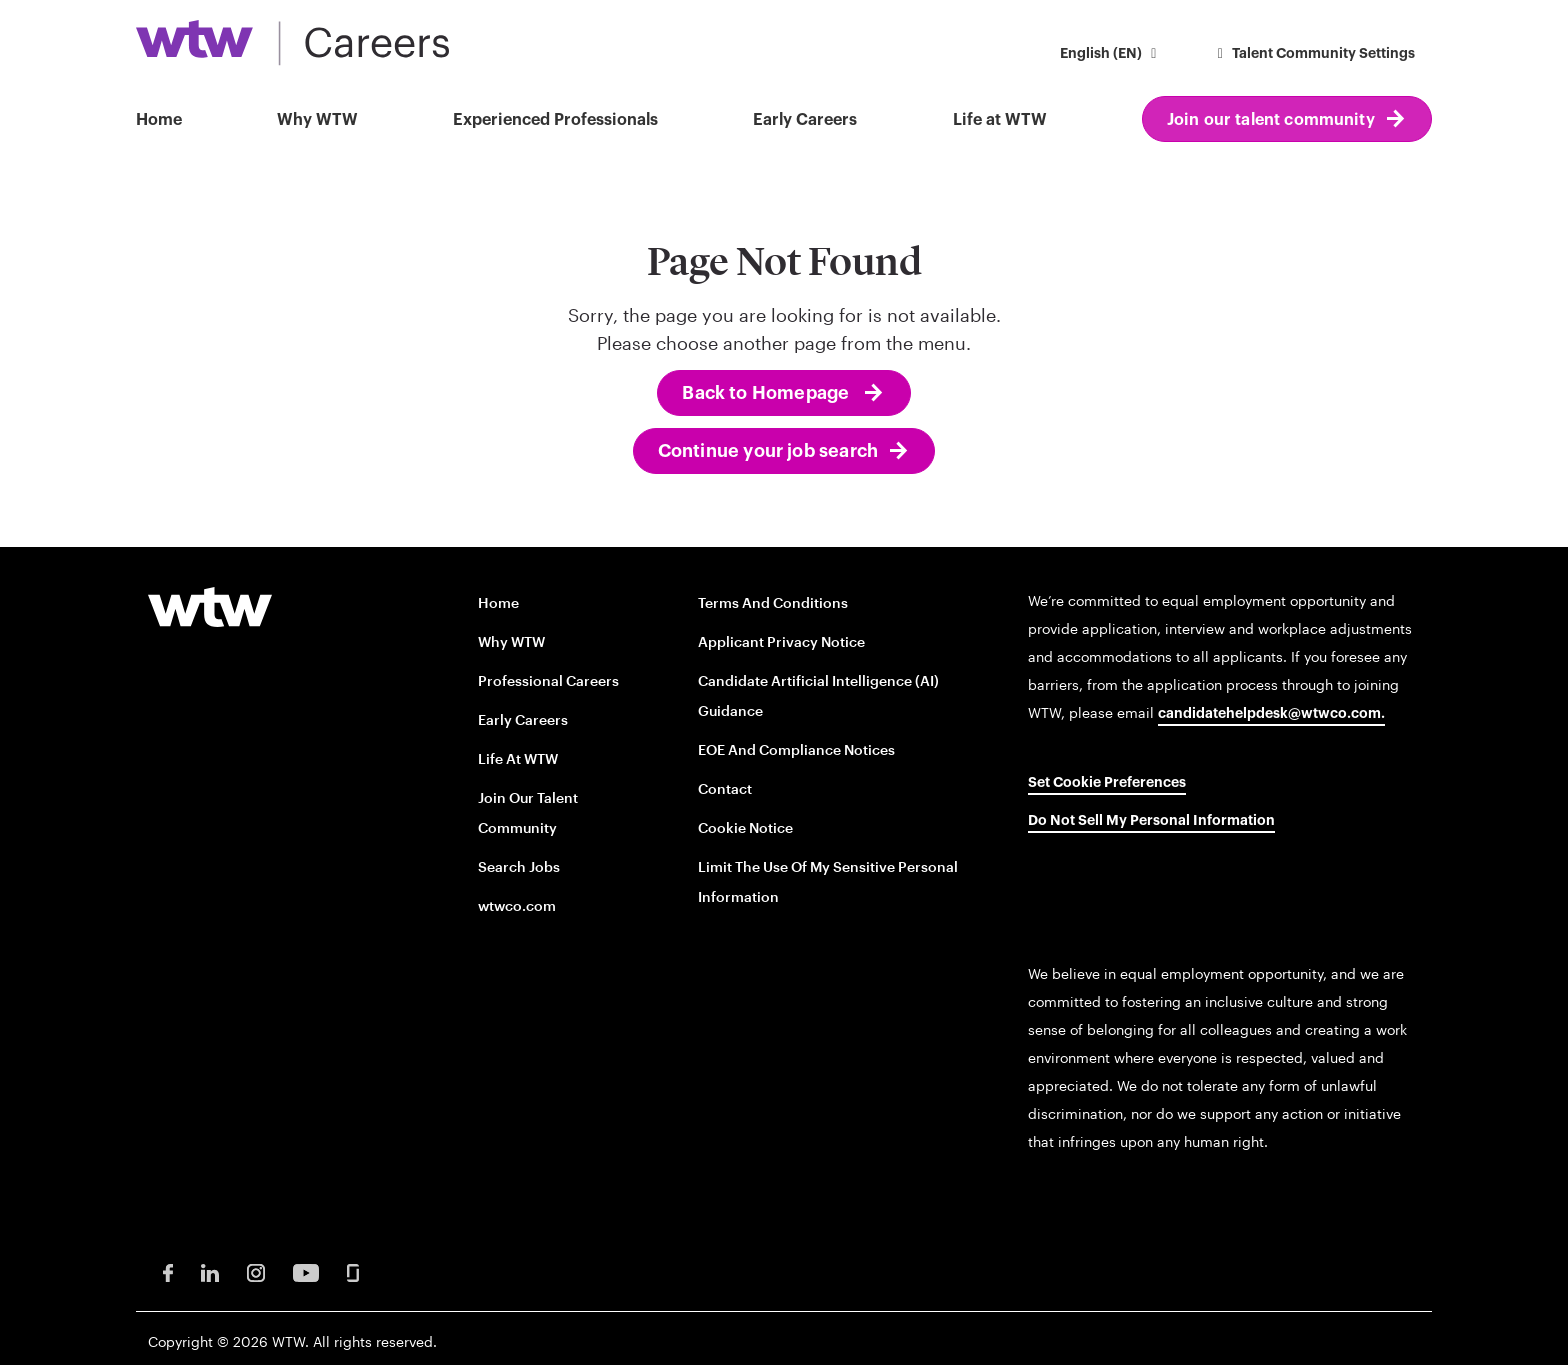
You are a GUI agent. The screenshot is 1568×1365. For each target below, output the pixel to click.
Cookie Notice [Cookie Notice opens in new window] (745, 827)
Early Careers (523, 719)
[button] (1111, 55)
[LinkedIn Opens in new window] (210, 1271)
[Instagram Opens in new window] (256, 1271)
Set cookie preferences (1107, 783)
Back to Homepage (767, 393)
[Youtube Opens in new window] (306, 1271)
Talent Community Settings (1314, 54)
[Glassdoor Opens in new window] (353, 1271)
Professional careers (548, 680)
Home (159, 120)
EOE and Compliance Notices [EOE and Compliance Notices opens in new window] (796, 749)
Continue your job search (768, 451)
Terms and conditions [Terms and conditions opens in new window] (773, 602)
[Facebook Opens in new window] (168, 1271)
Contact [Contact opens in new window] (725, 788)
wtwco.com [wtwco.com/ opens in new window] (517, 905)
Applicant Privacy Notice (781, 641)
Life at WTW (1000, 120)
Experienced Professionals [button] (555, 120)
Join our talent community (1271, 120)
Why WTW (317, 120)
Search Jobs (519, 866)
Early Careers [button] (805, 120)
